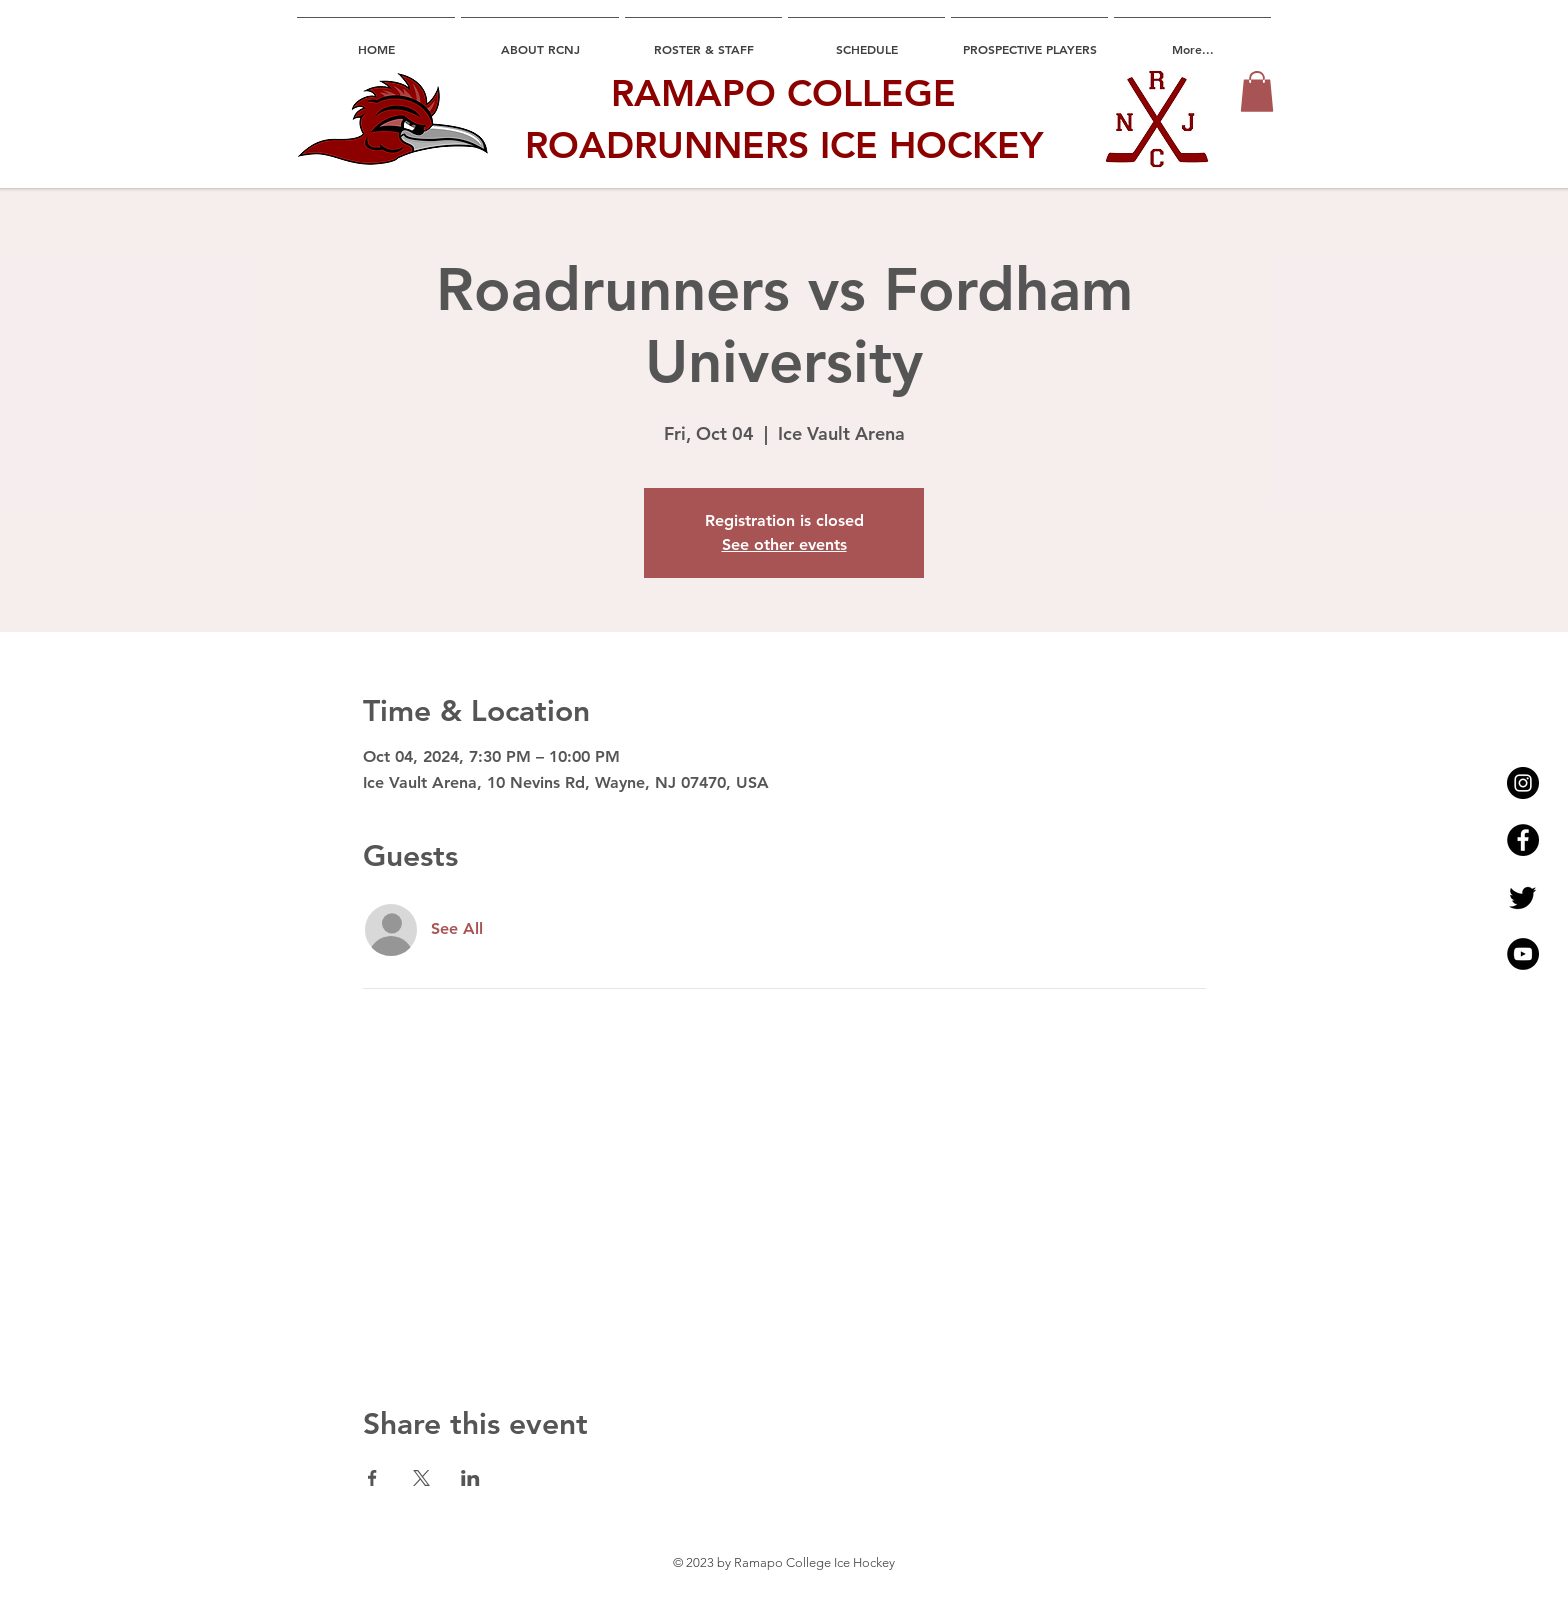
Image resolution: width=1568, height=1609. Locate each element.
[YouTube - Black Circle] (1523, 954)
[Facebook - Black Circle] (1523, 840)
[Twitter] (1523, 897)
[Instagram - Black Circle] (1523, 783)
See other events (784, 544)
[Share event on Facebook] (372, 1478)
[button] (1257, 91)
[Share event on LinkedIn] (470, 1478)
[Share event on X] (421, 1478)
